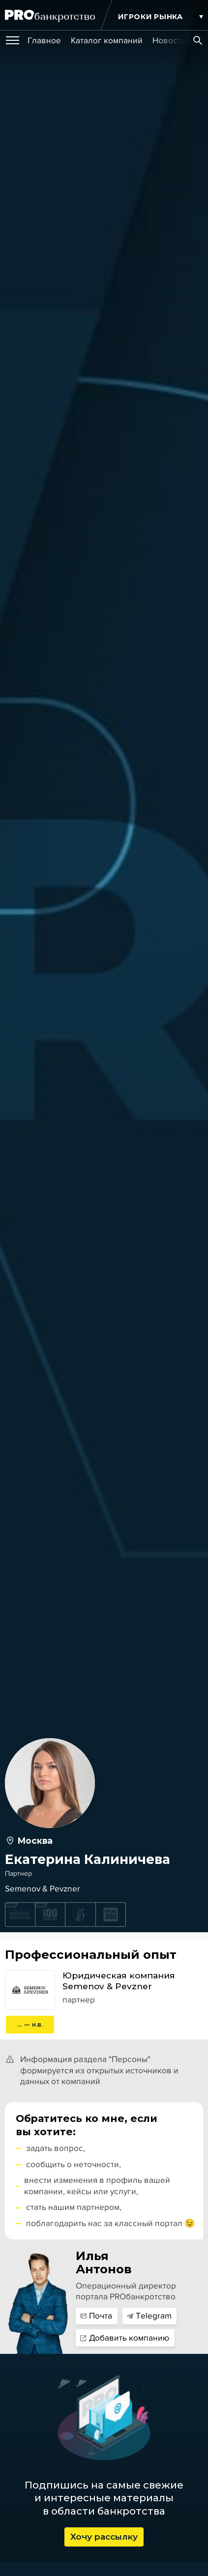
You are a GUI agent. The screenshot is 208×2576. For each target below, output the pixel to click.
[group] (44, 40)
